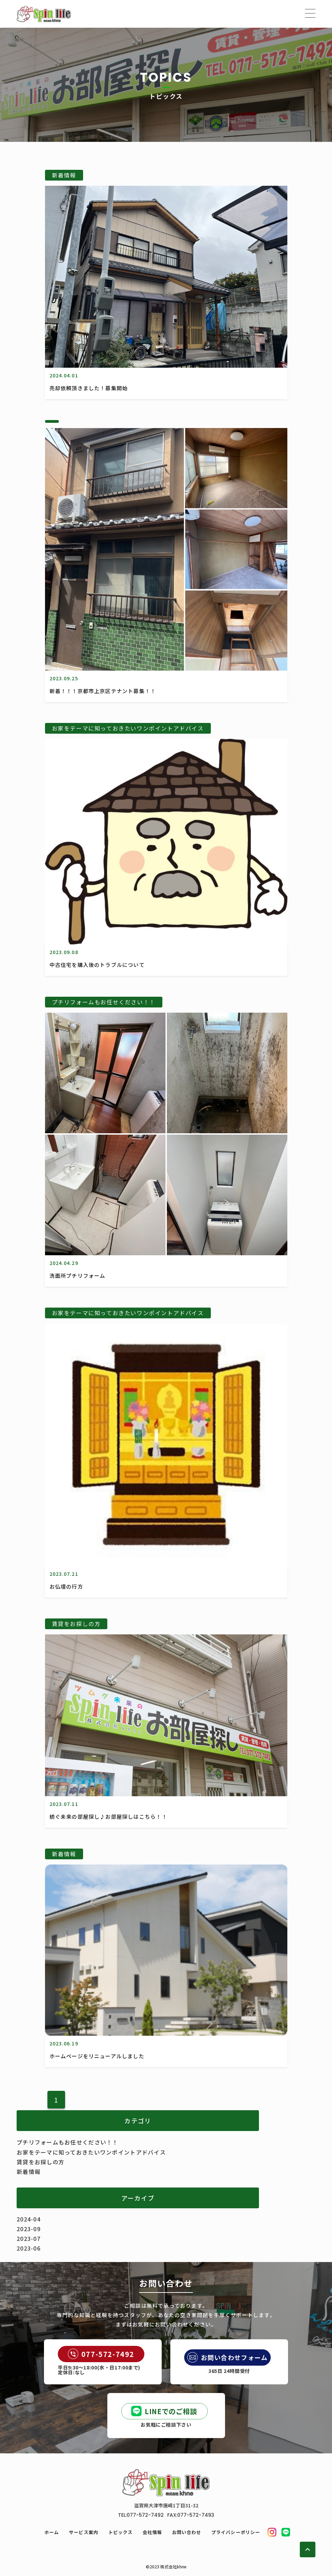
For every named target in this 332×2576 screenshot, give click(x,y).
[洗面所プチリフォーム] (166, 1252)
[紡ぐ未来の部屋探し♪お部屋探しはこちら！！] (166, 1793)
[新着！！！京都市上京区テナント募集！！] (166, 668)
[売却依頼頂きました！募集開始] (166, 365)
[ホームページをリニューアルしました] (166, 2033)
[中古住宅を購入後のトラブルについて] (166, 941)
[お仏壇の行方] (166, 1563)
